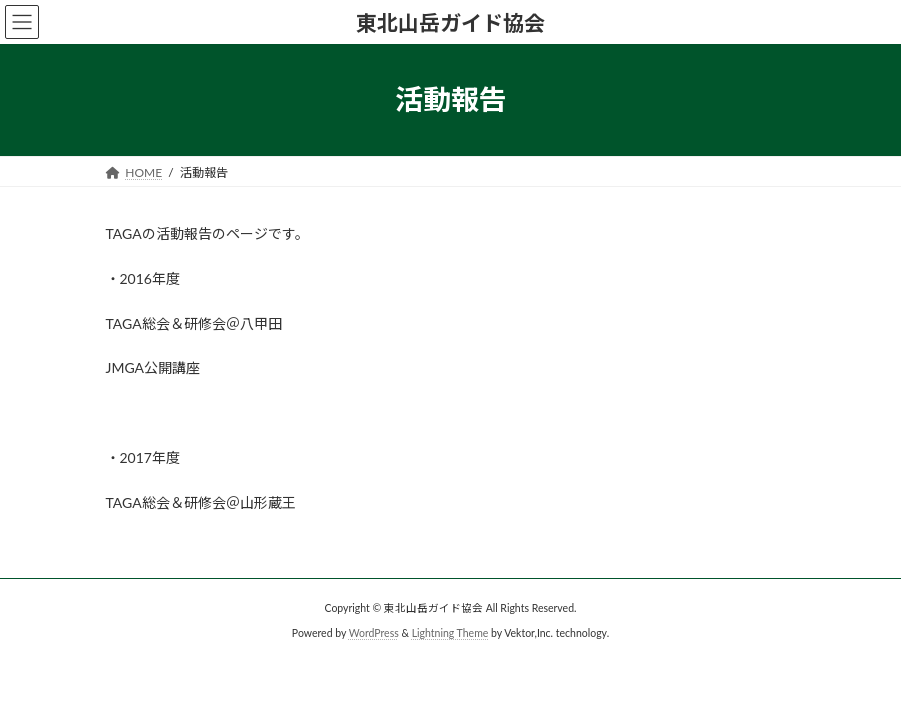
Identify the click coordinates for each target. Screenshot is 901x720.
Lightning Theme (450, 632)
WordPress (374, 632)
